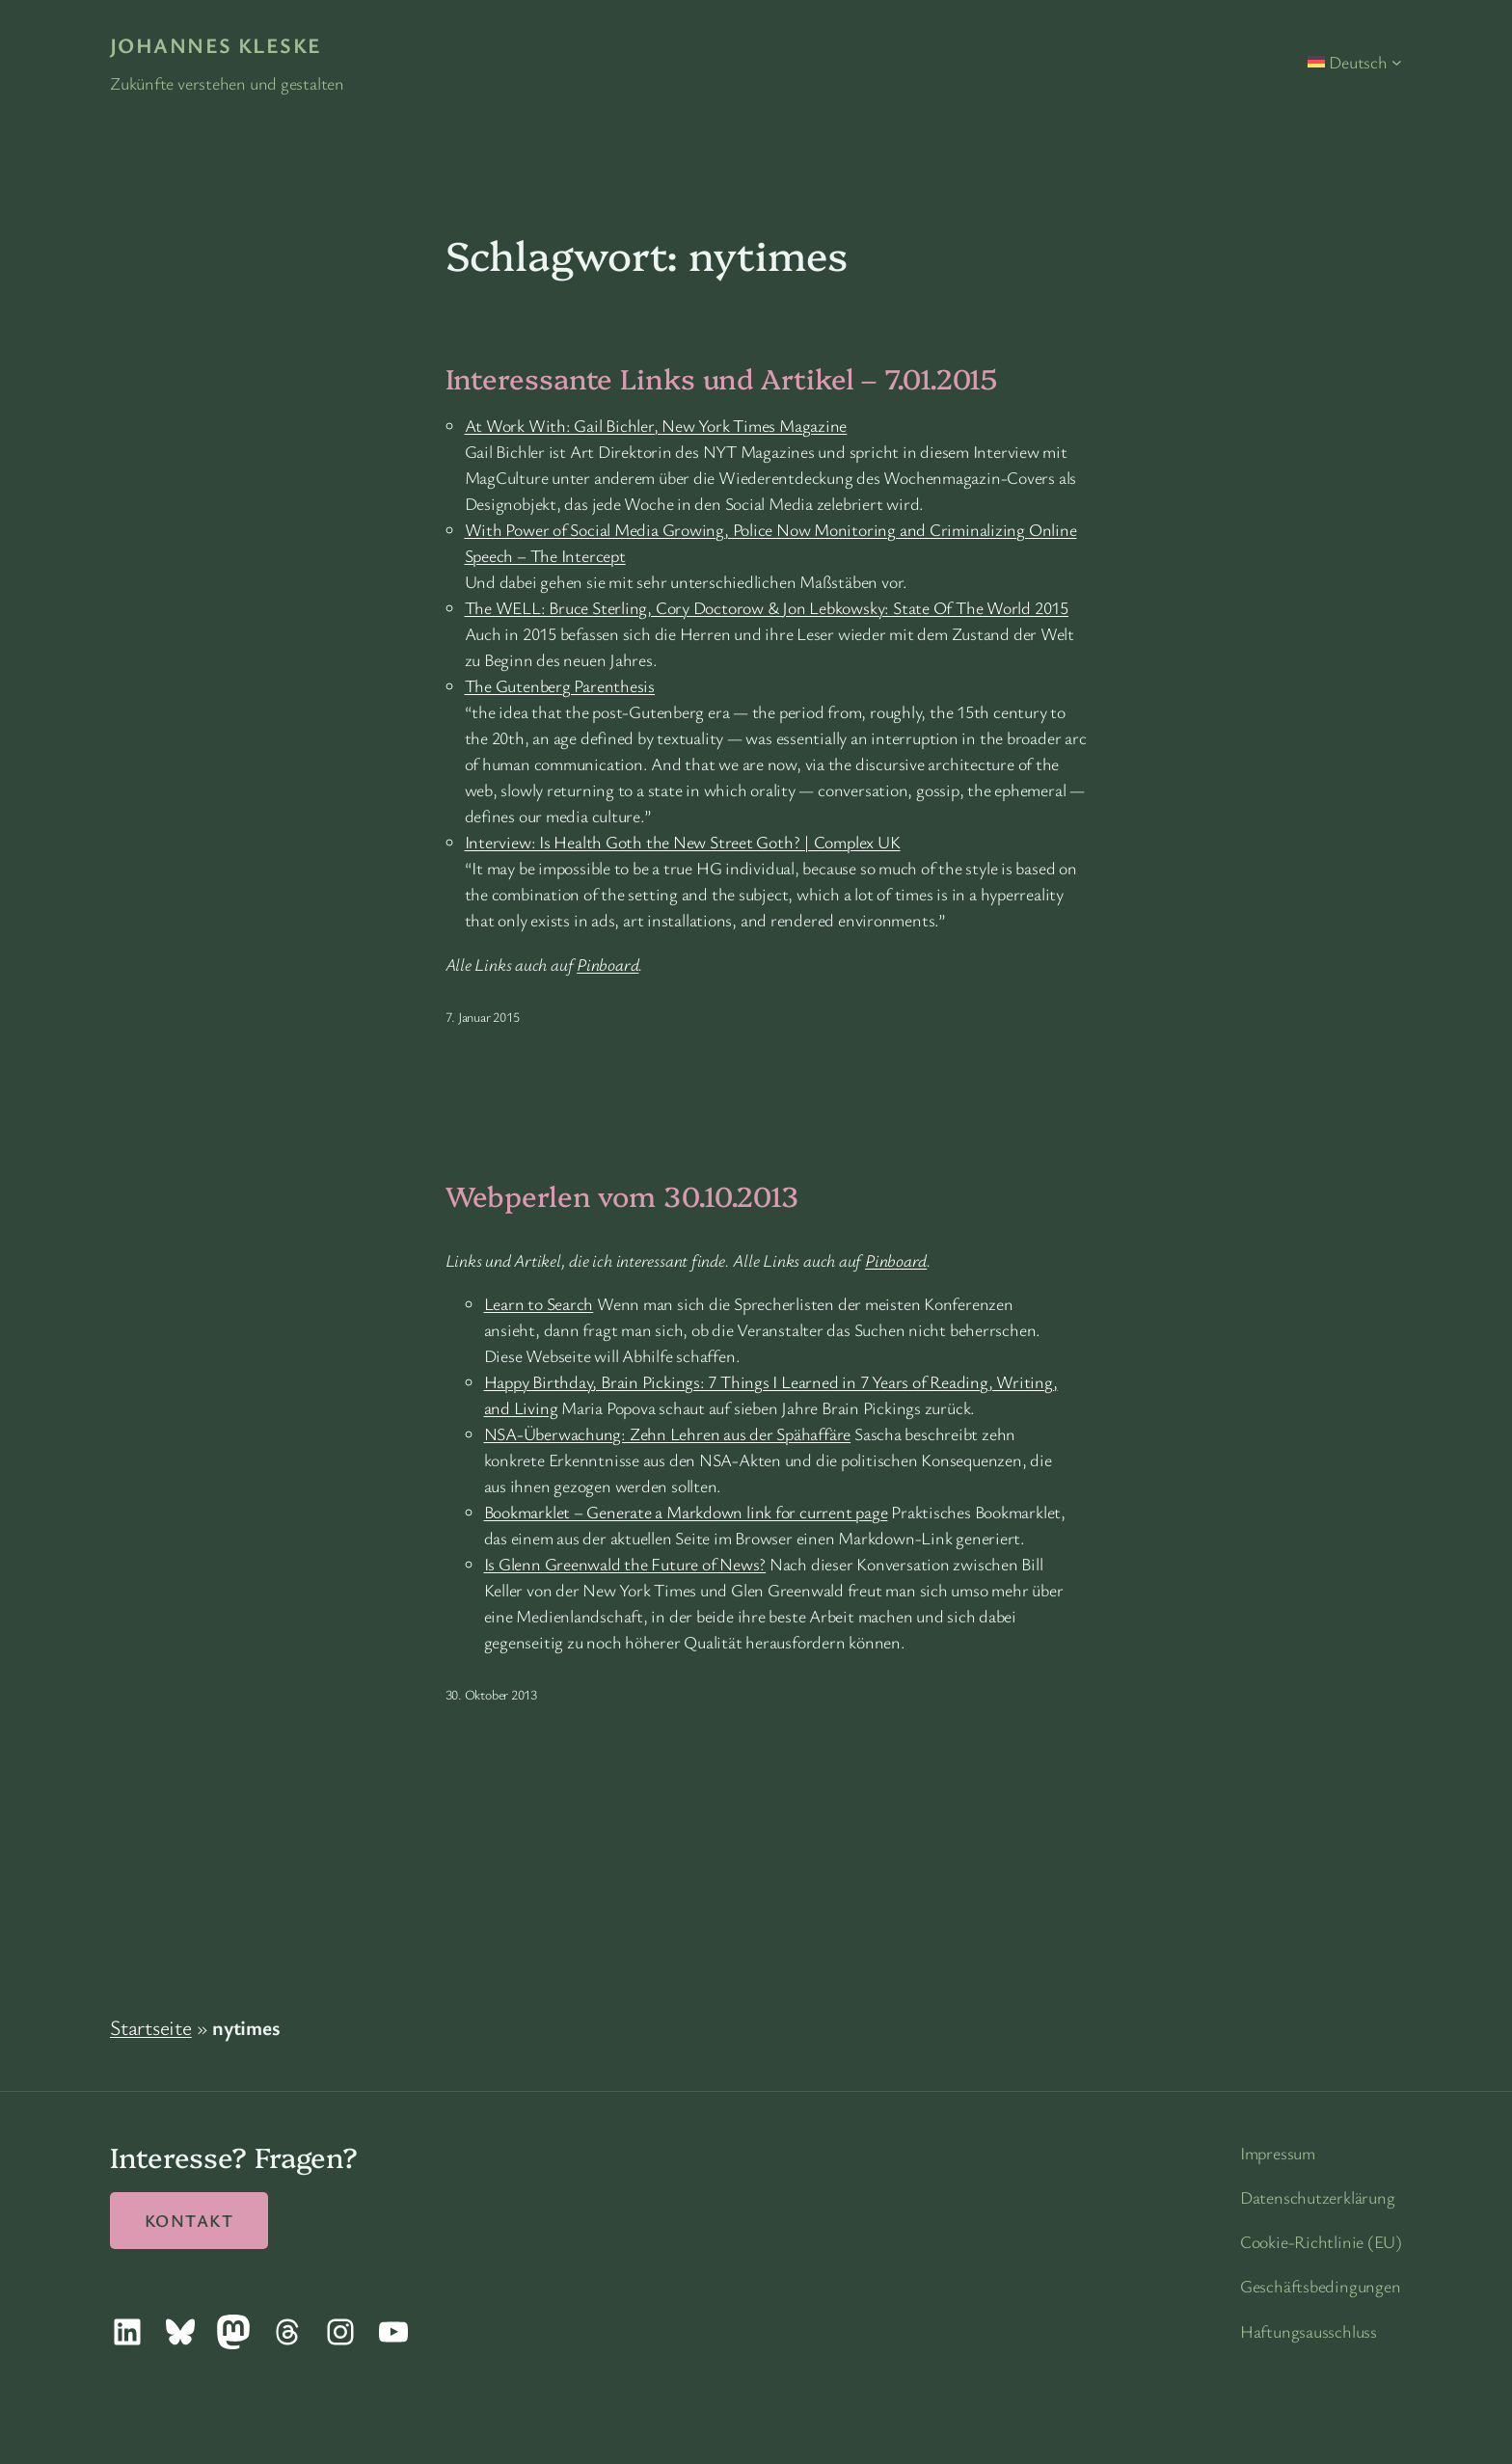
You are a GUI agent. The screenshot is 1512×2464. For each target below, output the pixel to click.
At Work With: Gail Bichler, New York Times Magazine (656, 425)
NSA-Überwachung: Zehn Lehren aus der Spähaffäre (667, 1433)
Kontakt (189, 2220)
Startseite (151, 2027)
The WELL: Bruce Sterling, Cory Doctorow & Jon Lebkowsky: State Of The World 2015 (766, 607)
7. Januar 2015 (483, 1016)
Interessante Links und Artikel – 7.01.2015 (722, 377)
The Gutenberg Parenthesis (560, 685)
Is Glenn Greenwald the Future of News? (625, 1563)
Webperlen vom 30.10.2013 (622, 1195)
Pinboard (607, 964)
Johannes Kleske (216, 45)
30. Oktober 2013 (491, 1694)
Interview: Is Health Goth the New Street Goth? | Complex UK (683, 841)
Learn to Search (539, 1303)
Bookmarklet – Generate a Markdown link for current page (686, 1511)
